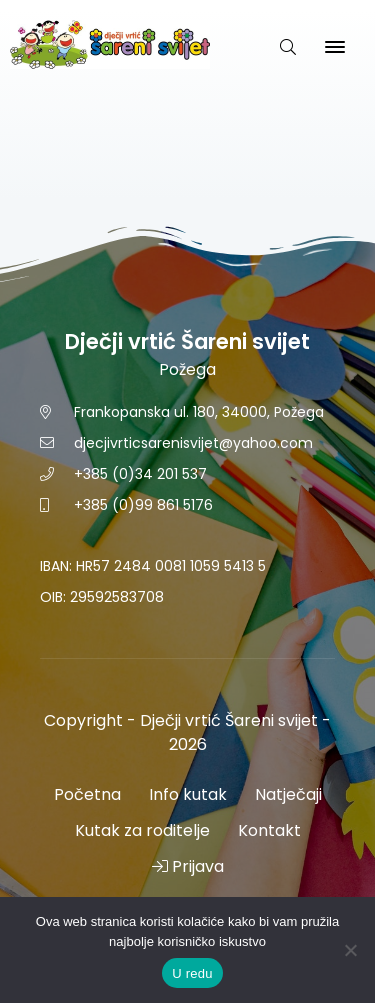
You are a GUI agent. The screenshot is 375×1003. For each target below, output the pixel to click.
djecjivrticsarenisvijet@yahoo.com (193, 443)
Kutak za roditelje (142, 830)
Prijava (188, 866)
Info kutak (188, 794)
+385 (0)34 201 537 (140, 474)
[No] (350, 950)
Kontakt (269, 830)
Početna (87, 794)
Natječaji (288, 794)
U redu (192, 973)
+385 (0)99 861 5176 (143, 505)
